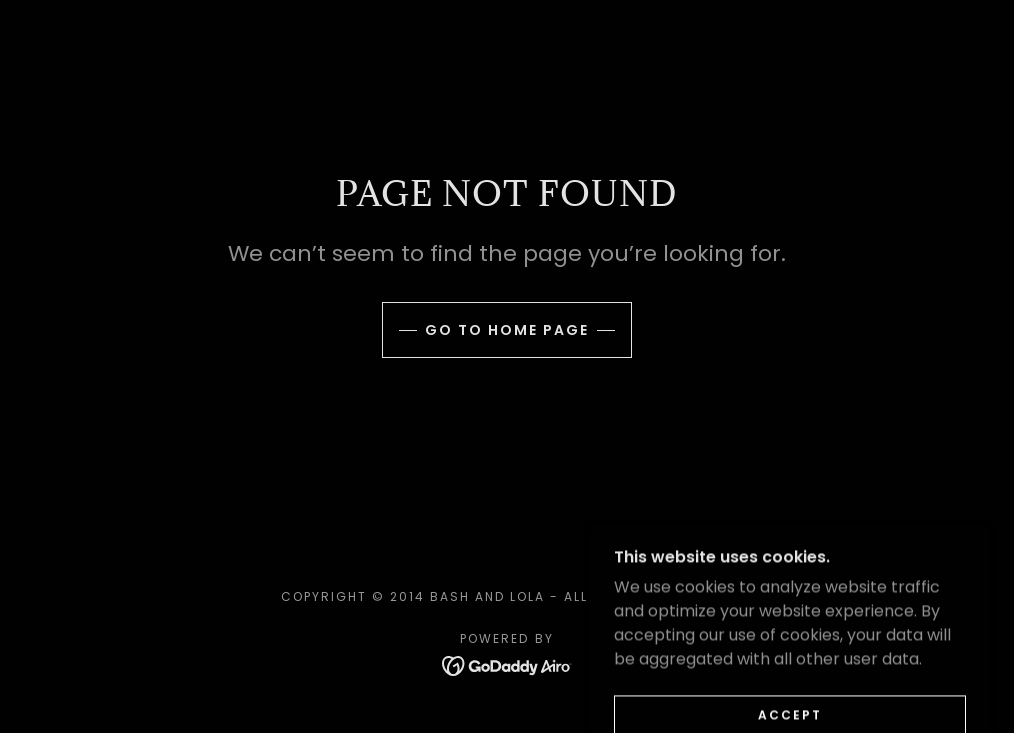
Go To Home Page (507, 330)
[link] (507, 664)
